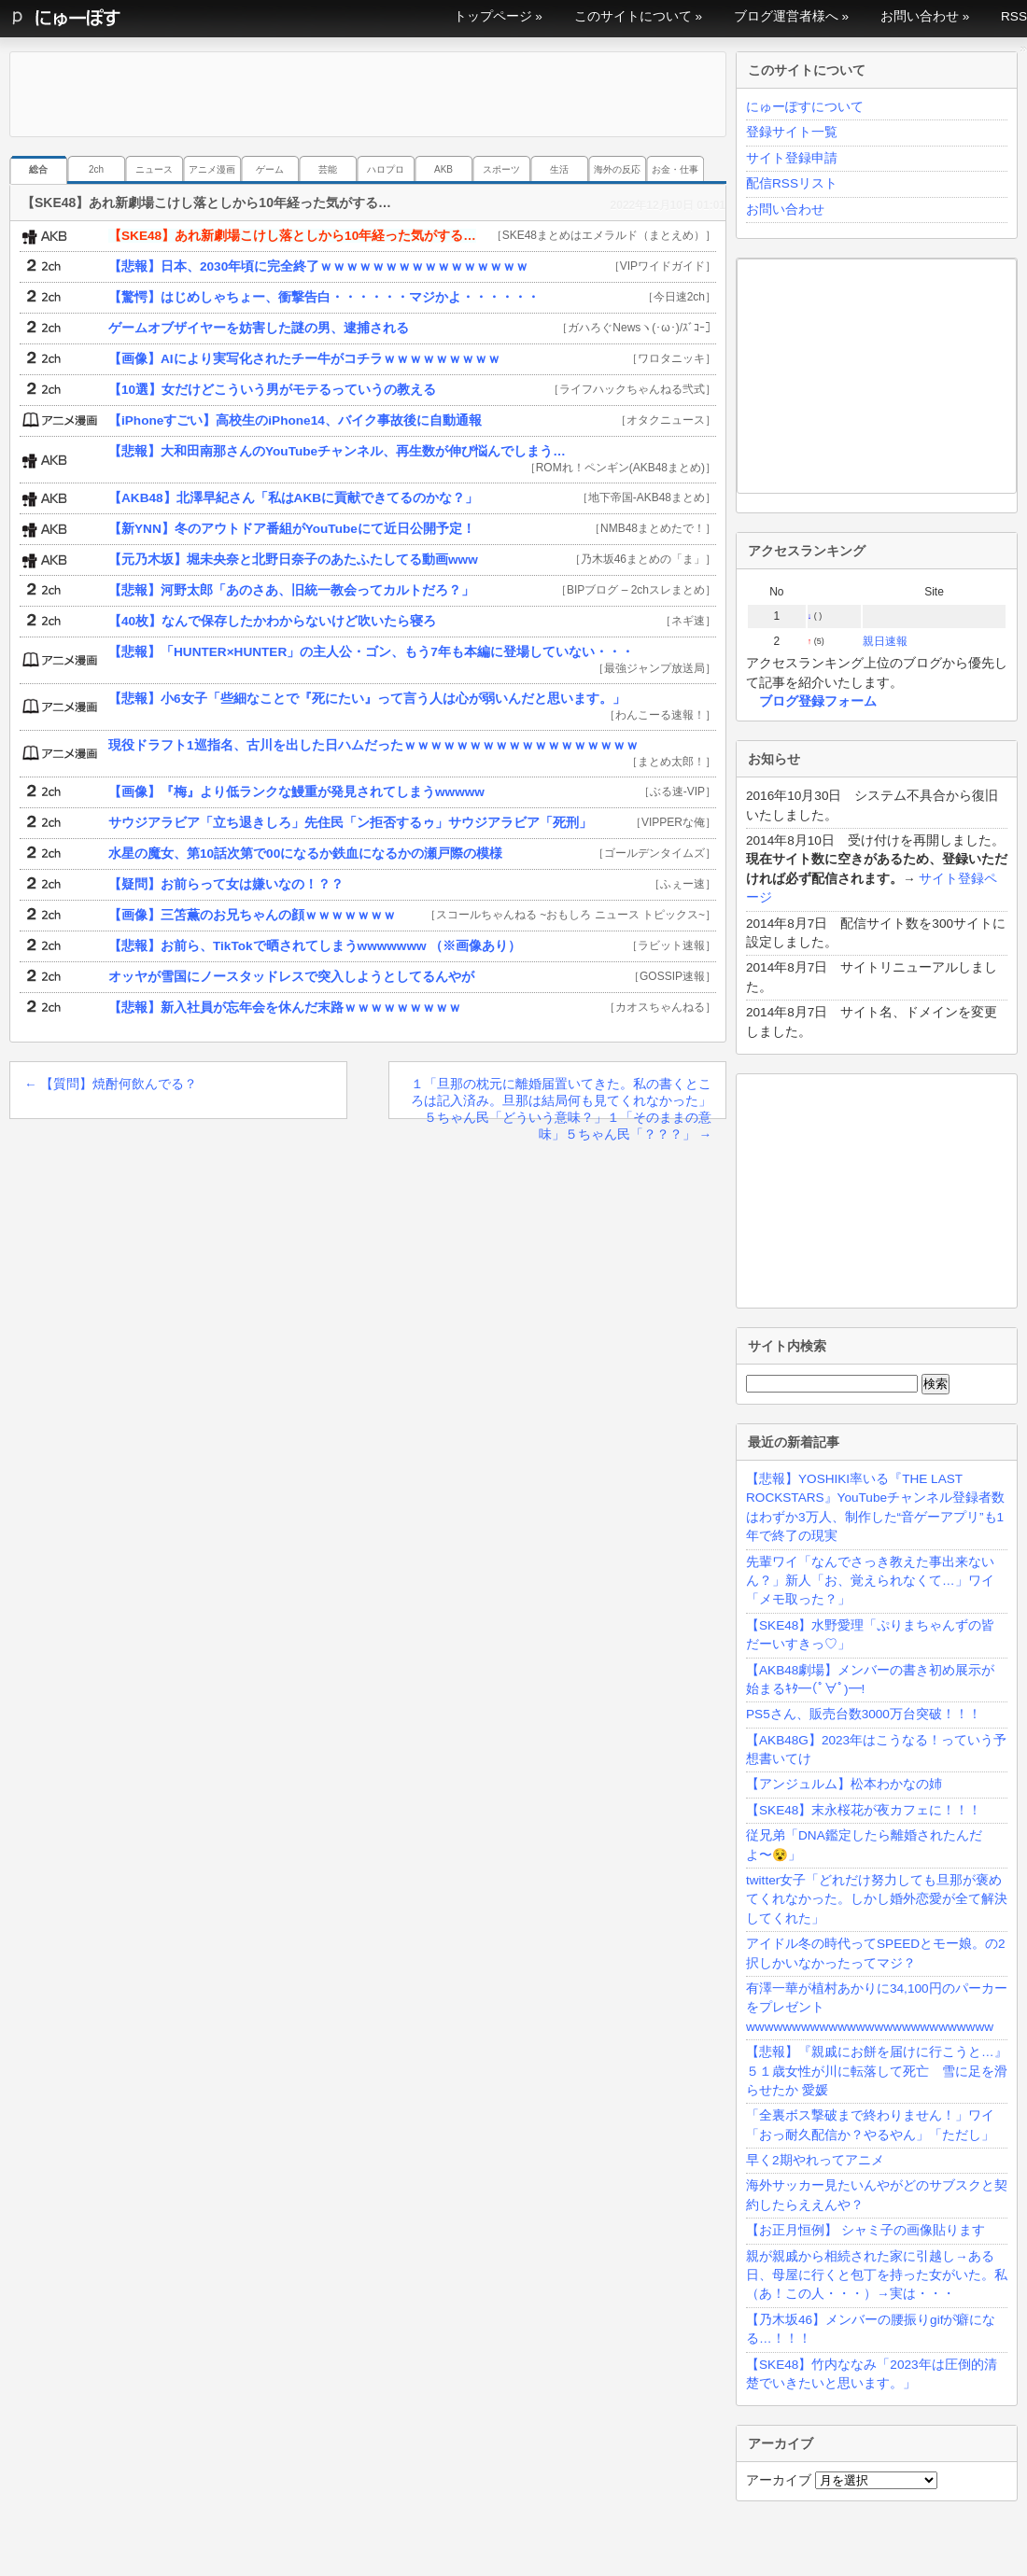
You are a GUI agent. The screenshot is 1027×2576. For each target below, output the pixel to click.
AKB (443, 169)
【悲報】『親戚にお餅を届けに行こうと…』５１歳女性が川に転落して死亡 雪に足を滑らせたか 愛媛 (876, 2071)
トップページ (493, 16)
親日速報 (885, 641)
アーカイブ (778, 2480)
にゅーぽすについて (805, 107)
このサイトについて (633, 16)
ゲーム (270, 169)
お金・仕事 (675, 169)
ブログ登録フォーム (818, 701)
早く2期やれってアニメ (815, 2160)
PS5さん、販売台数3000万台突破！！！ (863, 1714)
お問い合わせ (919, 16)
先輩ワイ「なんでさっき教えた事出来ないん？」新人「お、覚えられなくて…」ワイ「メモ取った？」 (870, 1581)
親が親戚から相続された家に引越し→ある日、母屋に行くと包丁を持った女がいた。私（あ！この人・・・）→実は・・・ (876, 2275)
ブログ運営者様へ (786, 16)
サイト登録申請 (791, 158)
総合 (38, 169)
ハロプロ (385, 169)
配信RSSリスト (791, 183)
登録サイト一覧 (791, 132)
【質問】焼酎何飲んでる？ (110, 1084)
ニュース (154, 169)
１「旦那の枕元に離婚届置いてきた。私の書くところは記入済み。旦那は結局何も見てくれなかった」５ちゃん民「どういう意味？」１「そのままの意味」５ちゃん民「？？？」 (561, 1098)
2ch (96, 169)
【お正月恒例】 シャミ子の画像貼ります (865, 2230)
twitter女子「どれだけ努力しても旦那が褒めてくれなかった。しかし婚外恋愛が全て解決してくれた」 (876, 1899)
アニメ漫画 (212, 169)
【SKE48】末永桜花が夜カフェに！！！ (863, 1810)
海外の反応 (617, 169)
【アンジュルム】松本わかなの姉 (844, 1784)
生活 (559, 169)
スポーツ (501, 169)
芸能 (327, 169)
